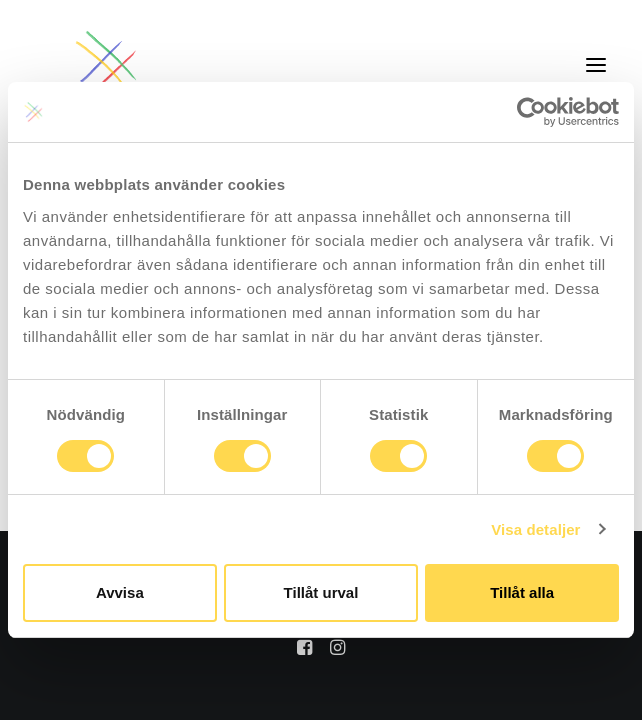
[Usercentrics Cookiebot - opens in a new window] (531, 112)
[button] (596, 64)
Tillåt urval (321, 592)
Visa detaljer (535, 529)
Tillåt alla (522, 592)
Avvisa (120, 592)
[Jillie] (107, 64)
